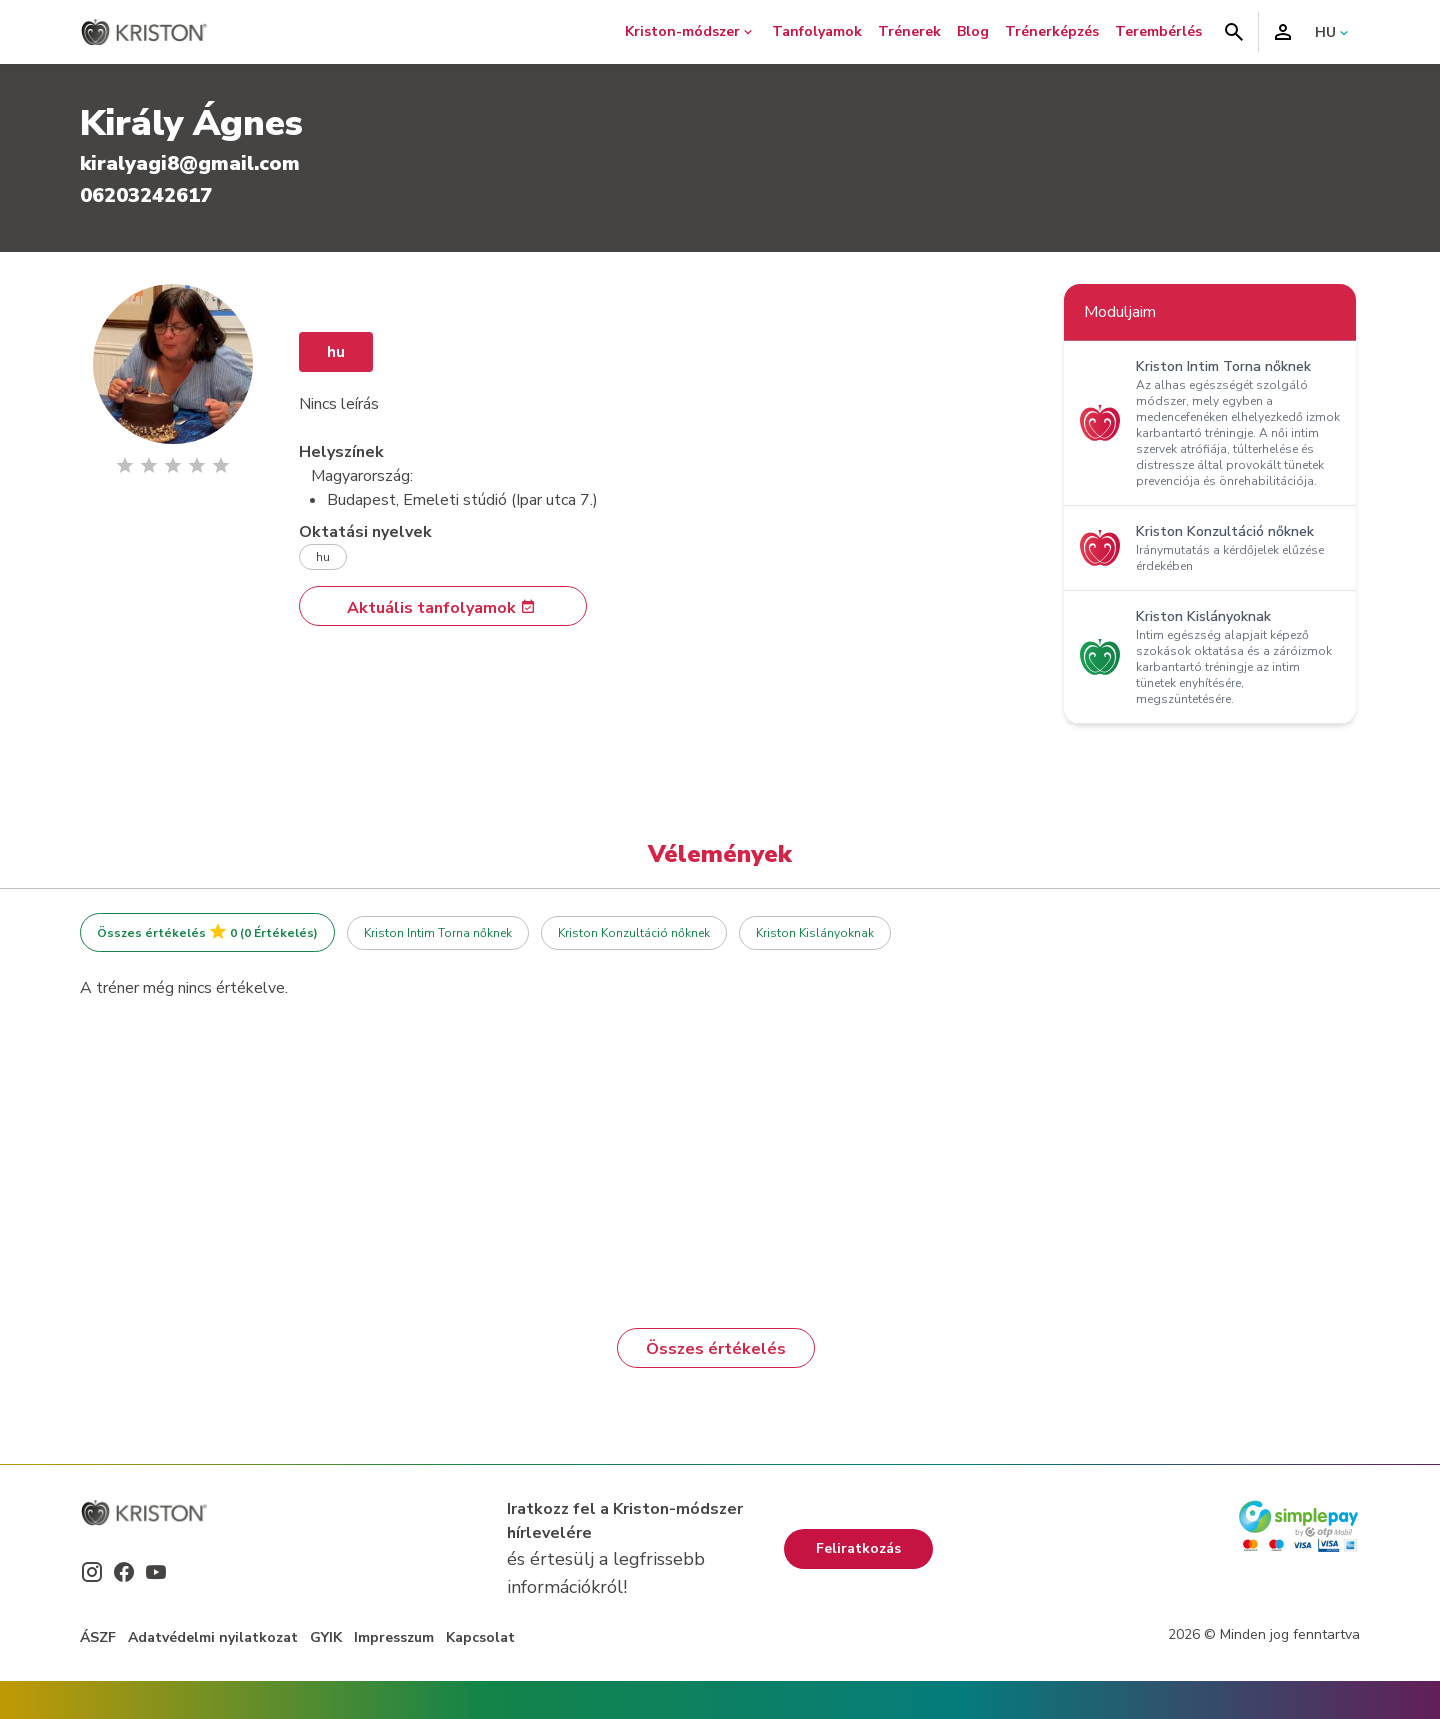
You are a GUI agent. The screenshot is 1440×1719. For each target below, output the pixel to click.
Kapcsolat (480, 1637)
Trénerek (909, 31)
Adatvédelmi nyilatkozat (213, 1637)
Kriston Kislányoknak (815, 933)
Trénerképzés (1052, 31)
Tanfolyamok (817, 31)
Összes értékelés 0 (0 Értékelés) (207, 932)
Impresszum (394, 1637)
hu (336, 352)
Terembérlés (1158, 31)
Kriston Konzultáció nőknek (634, 933)
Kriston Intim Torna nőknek (438, 933)
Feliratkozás (858, 1548)
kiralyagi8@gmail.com (190, 163)
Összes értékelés (716, 1349)
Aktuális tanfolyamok (441, 608)
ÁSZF (98, 1637)
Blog (973, 31)
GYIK (326, 1637)
